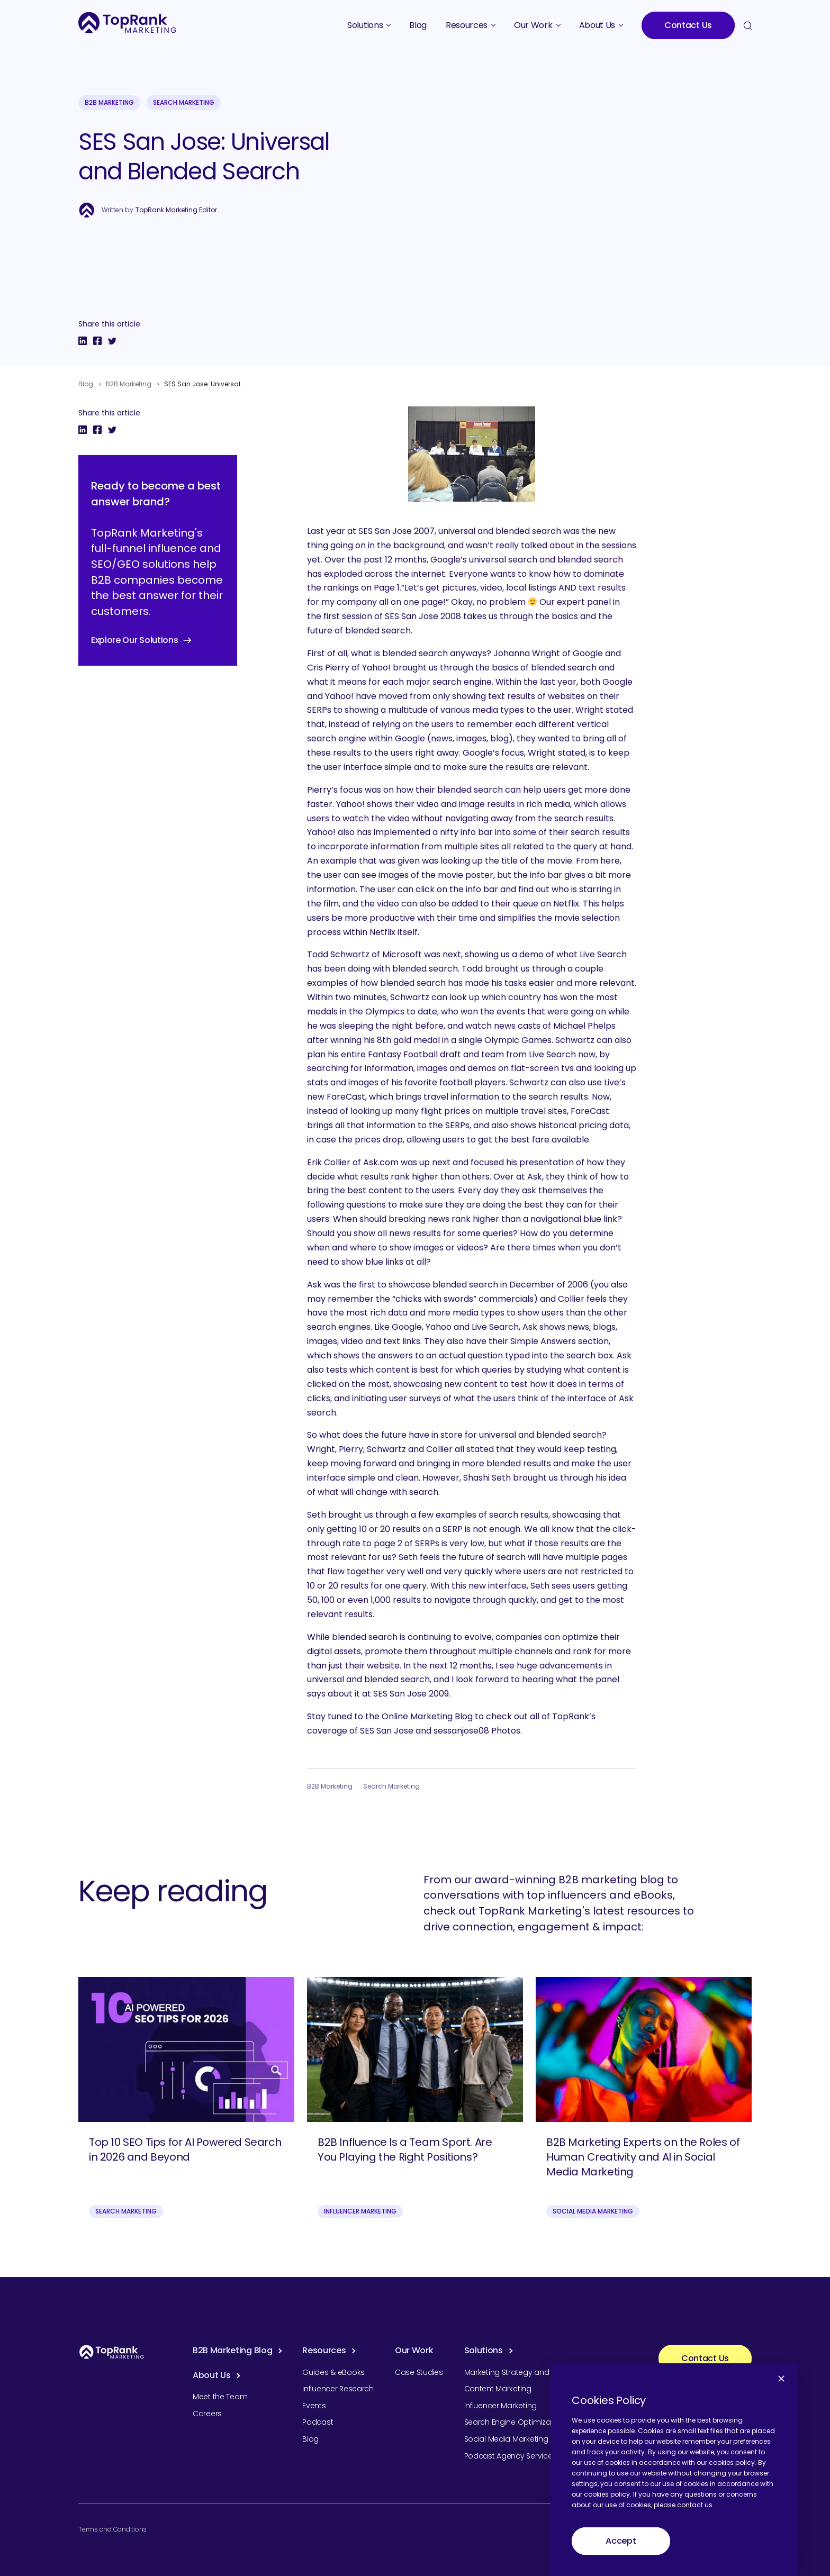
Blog (85, 383)
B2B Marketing (109, 102)
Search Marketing (183, 102)
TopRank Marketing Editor (176, 210)
